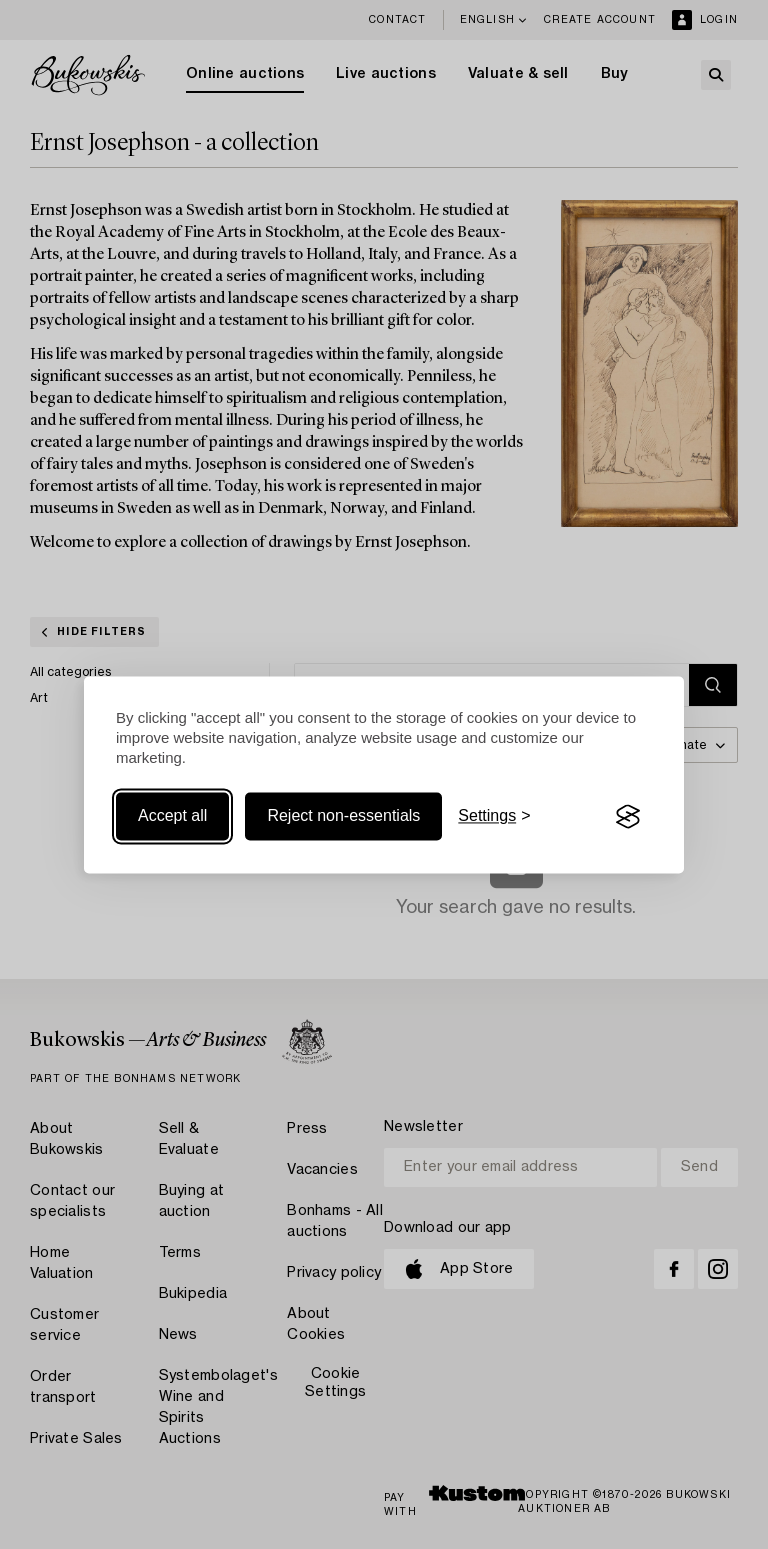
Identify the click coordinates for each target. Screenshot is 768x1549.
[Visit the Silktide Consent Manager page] (628, 817)
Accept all (172, 816)
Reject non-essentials (343, 816)
